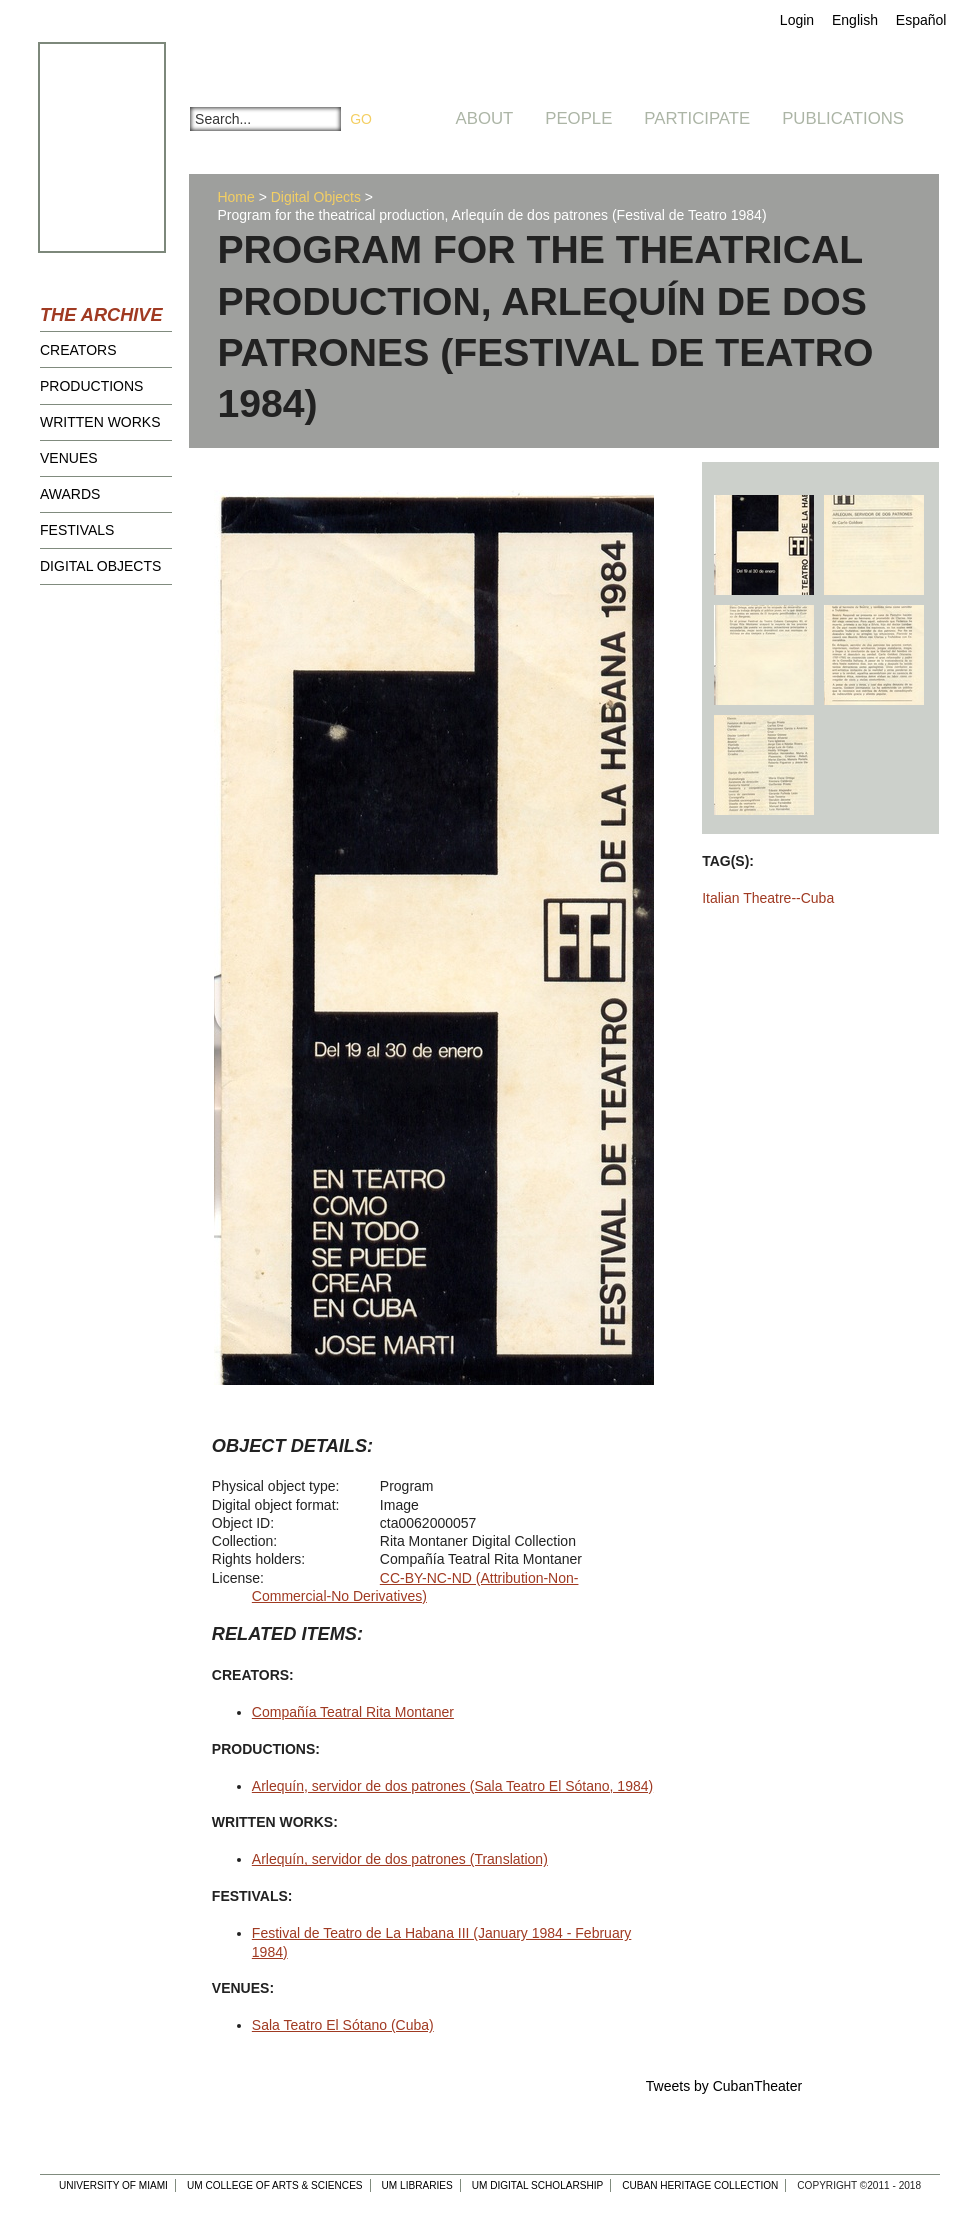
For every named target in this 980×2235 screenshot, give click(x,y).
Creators (78, 350)
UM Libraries (417, 2185)
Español (921, 20)
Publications (843, 118)
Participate (697, 118)
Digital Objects (100, 566)
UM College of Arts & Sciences (275, 2185)
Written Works (100, 422)
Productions (91, 386)
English (855, 20)
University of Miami (113, 2185)
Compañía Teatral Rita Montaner (353, 1712)
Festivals (77, 530)
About (485, 118)
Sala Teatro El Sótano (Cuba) (343, 2025)
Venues (69, 458)
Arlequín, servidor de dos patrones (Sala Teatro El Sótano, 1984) (452, 1786)
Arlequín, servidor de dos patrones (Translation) (400, 1859)
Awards (70, 494)
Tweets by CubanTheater (724, 2086)
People (578, 118)
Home (235, 197)
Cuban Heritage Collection (700, 2185)
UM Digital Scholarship (538, 2185)
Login (797, 20)
